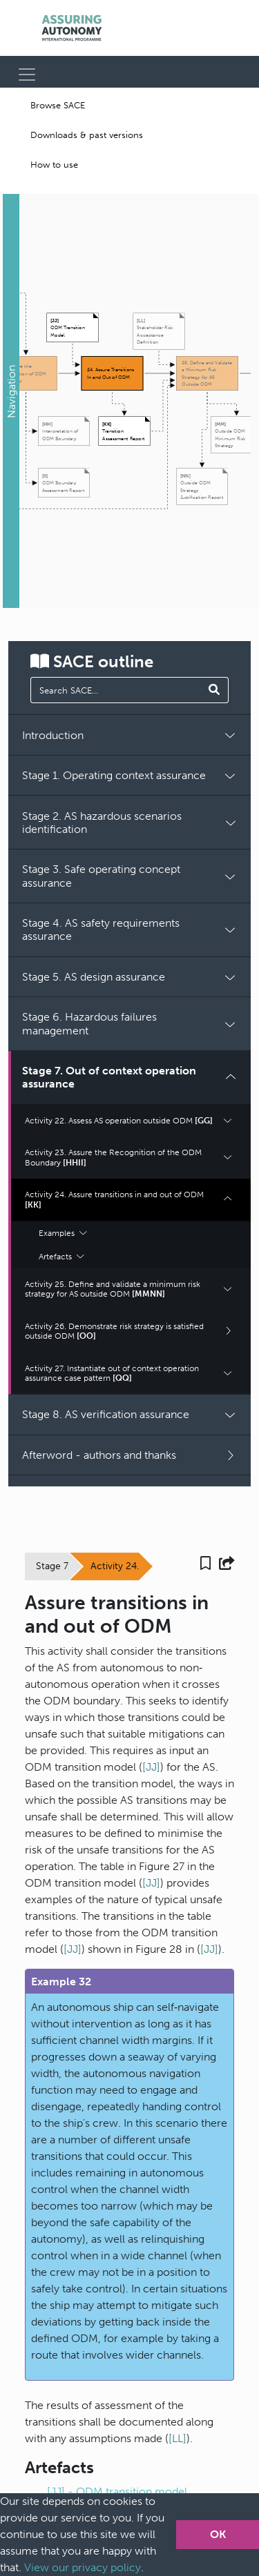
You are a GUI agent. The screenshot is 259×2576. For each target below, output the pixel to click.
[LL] (177, 2438)
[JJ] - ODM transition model (117, 2491)
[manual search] (116, 690)
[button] (11, 401)
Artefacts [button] (61, 1256)
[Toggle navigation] (27, 74)
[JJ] (151, 1766)
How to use (54, 164)
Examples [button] (63, 1233)
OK (218, 2534)
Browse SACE (57, 105)
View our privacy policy (82, 2567)
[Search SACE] (214, 690)
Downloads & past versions (86, 135)
